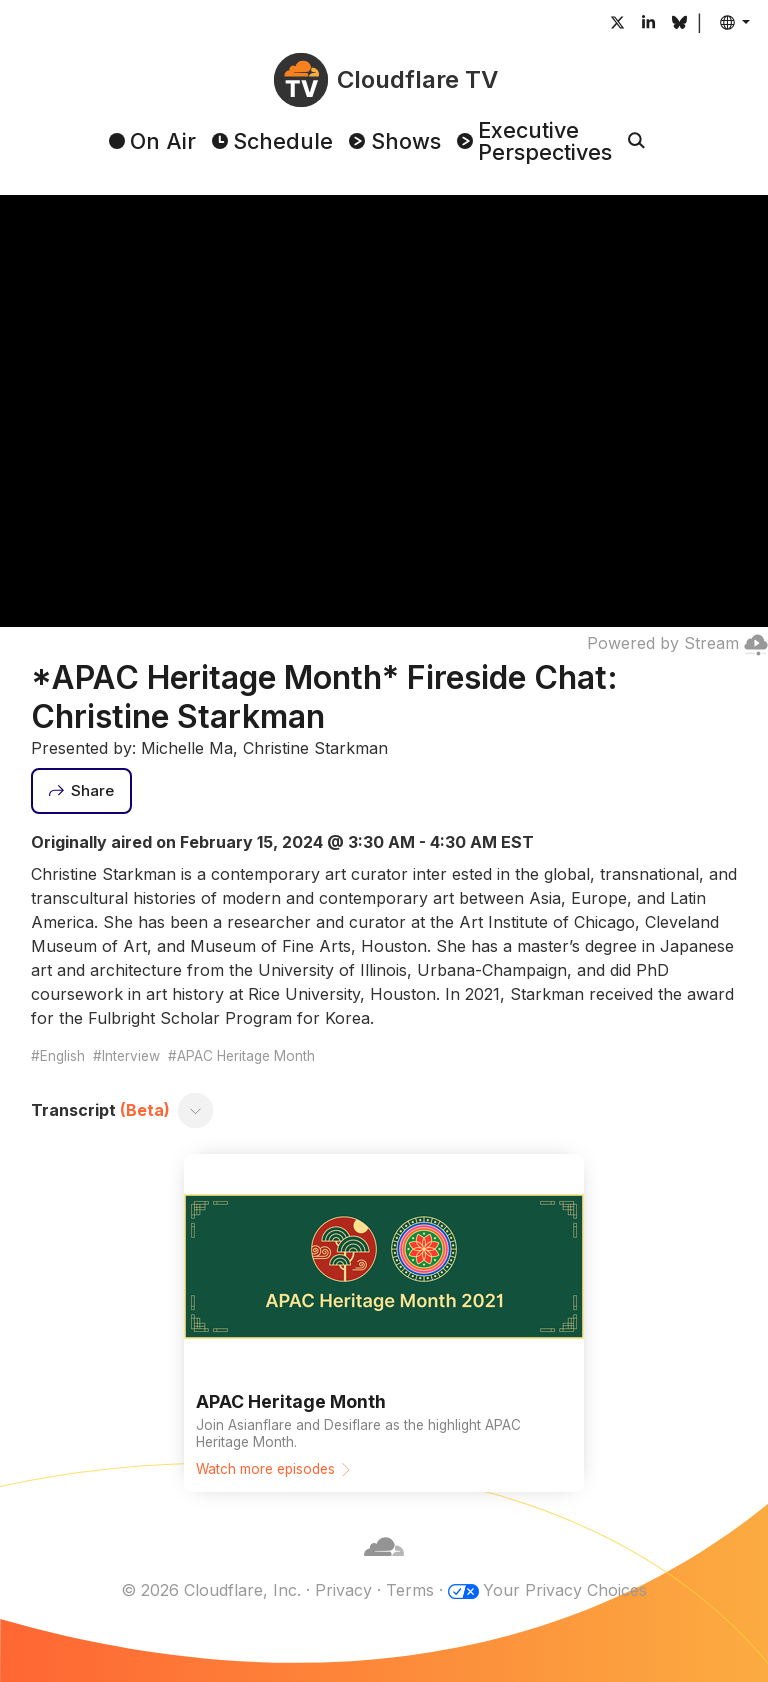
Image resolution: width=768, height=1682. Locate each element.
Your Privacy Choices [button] (565, 1590)
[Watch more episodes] (384, 1322)
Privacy (343, 1590)
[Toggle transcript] (195, 1111)
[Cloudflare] (384, 1566)
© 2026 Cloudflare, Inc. (211, 1590)
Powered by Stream (677, 643)
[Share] (82, 791)
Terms (410, 1590)
